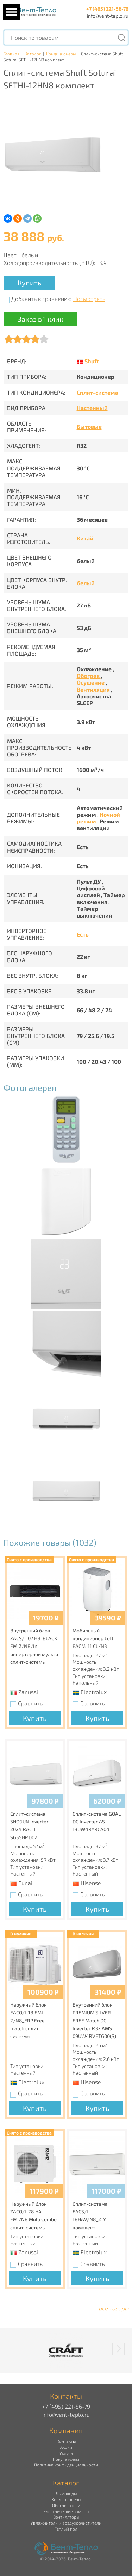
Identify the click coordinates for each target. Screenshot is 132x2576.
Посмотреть (89, 298)
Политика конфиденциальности (66, 2464)
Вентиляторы (66, 2516)
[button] (118, 2349)
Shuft (91, 361)
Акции (66, 2447)
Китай (85, 538)
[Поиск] (121, 37)
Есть (83, 934)
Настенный (92, 407)
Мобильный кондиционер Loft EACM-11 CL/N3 (93, 1638)
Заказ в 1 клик (40, 319)
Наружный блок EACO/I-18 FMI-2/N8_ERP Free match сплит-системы (28, 2020)
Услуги (66, 2453)
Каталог (33, 53)
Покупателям (66, 2459)
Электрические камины (66, 2511)
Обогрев (89, 675)
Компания (66, 2430)
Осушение (91, 682)
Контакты (66, 2441)
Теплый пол (66, 2528)
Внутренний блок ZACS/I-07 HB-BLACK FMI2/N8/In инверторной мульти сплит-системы (34, 1646)
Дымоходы (66, 2493)
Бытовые (89, 426)
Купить (29, 282)
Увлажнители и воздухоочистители (66, 2522)
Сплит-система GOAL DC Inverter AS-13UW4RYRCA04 (97, 1822)
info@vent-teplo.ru (107, 16)
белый (86, 583)
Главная (11, 53)
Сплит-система (97, 392)
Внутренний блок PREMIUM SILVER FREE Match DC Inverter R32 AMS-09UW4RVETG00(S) (94, 2020)
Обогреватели (66, 2505)
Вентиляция (94, 689)
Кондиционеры (61, 53)
